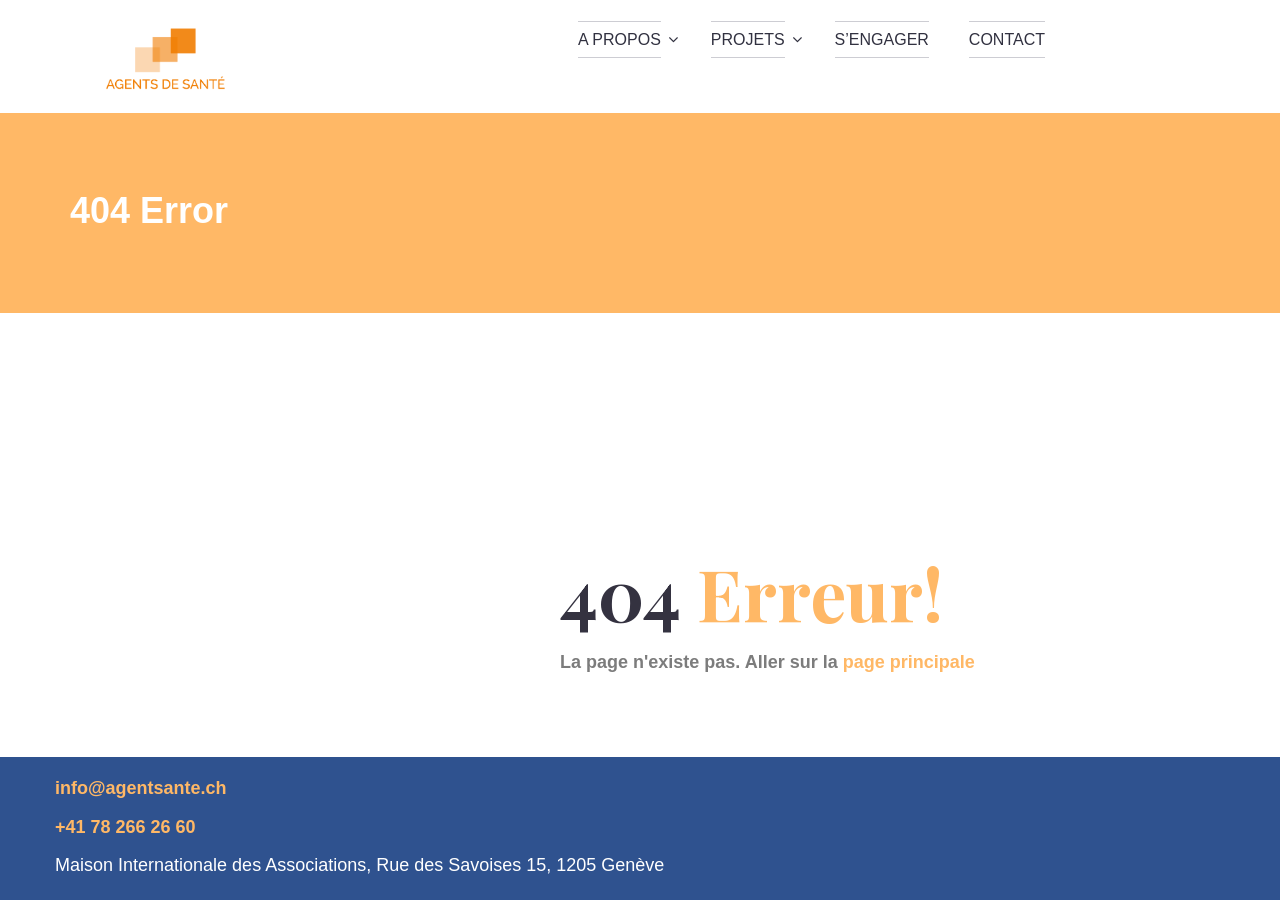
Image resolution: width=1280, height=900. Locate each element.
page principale (909, 662)
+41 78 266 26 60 (125, 827)
